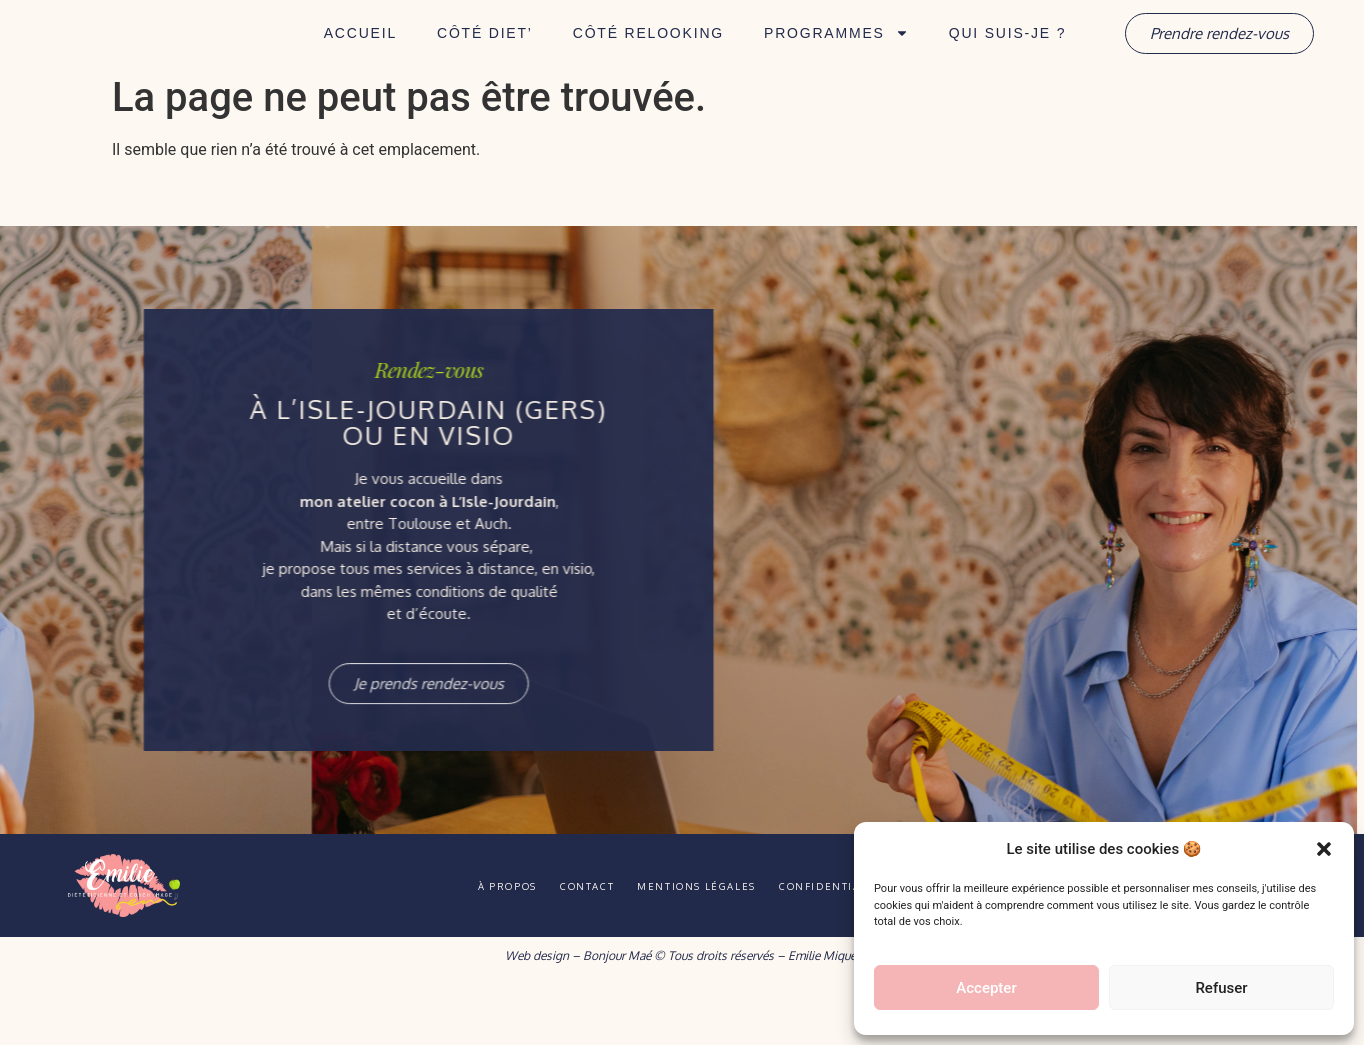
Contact (573, 941)
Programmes (836, 61)
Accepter (986, 988)
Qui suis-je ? (1008, 61)
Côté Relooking (648, 61)
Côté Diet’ (485, 61)
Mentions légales (708, 941)
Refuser (1221, 988)
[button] (1324, 838)
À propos (468, 941)
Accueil (360, 61)
